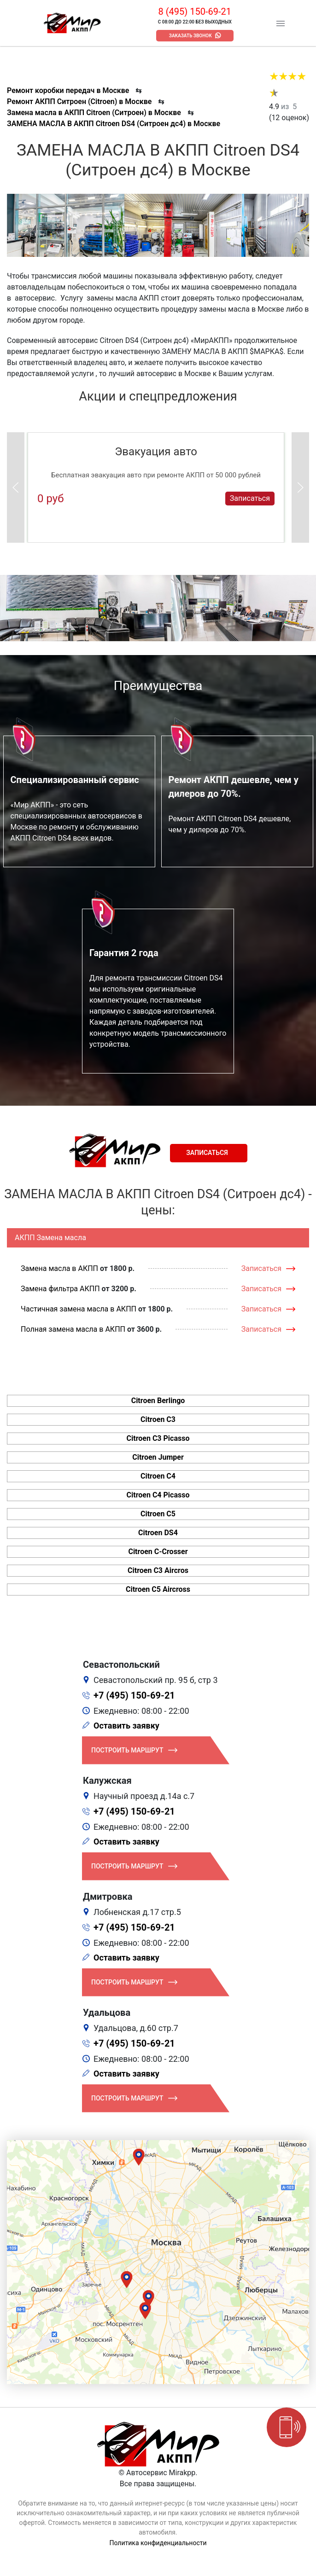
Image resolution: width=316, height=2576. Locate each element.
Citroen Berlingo (158, 1400)
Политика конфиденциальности (157, 2543)
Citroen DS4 (158, 1532)
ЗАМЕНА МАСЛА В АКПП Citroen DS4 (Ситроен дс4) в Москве (113, 123)
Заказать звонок (190, 35)
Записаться (250, 498)
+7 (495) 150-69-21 (134, 1695)
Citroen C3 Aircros (158, 1570)
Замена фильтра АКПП (60, 1288)
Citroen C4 (158, 1476)
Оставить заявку (126, 1725)
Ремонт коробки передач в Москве (68, 90)
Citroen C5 (158, 1513)
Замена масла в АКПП (59, 1268)
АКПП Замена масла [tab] (50, 1237)
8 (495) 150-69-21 (194, 11)
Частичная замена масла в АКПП (78, 1309)
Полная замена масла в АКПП (73, 1329)
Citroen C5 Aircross (158, 1589)
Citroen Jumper (158, 1457)
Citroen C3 (158, 1419)
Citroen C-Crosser (157, 1551)
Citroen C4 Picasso (158, 1495)
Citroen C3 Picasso (158, 1438)
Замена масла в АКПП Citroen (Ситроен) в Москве (94, 112)
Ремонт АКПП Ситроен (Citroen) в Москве (79, 101)
